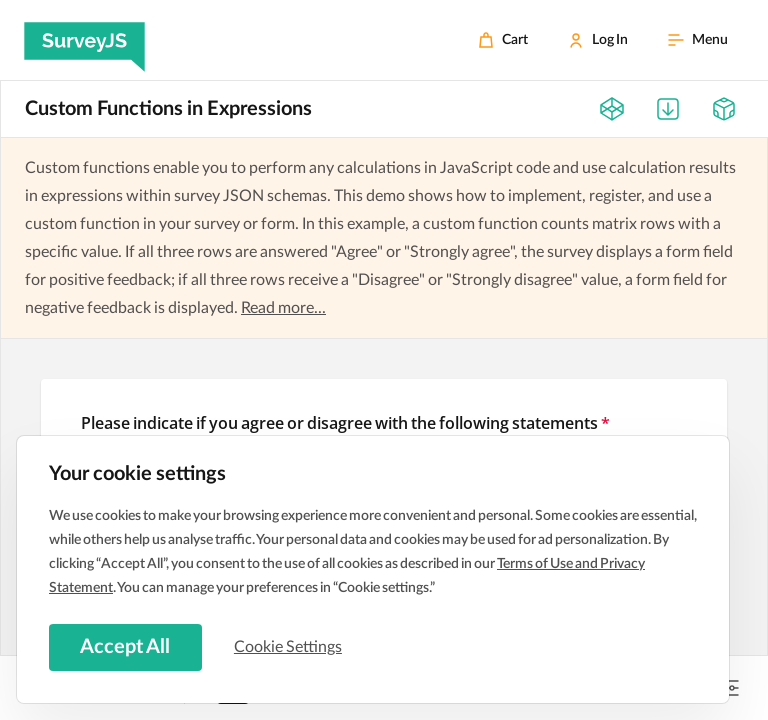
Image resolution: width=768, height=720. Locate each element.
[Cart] (503, 40)
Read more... (283, 308)
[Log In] (598, 40)
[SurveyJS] (84, 40)
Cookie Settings (289, 647)
